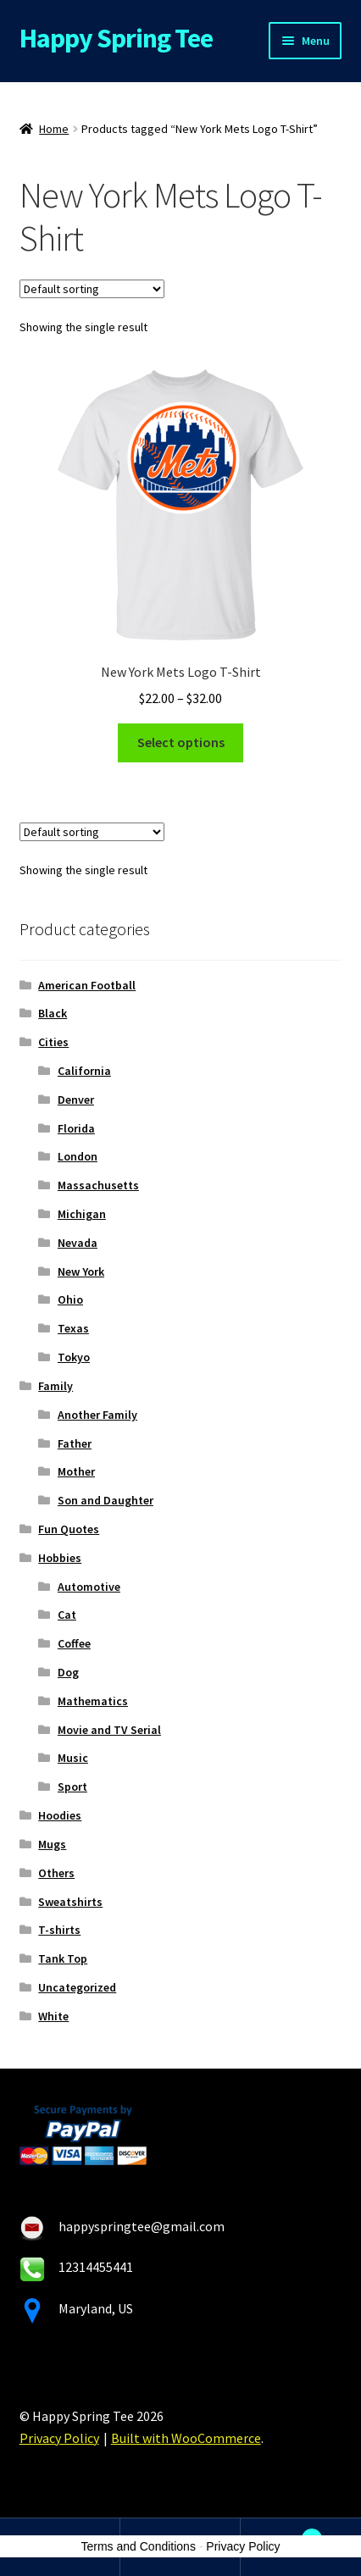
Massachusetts (98, 1185)
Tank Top (62, 1958)
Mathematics (93, 1701)
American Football (87, 985)
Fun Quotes (68, 1529)
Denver (76, 1099)
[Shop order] (91, 289)
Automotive (89, 1586)
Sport (72, 1786)
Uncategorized (77, 1987)
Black (52, 1013)
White (53, 2016)
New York (81, 1271)
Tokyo (74, 1357)
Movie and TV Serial (109, 1729)
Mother (76, 1471)
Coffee (74, 1643)
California (84, 1070)
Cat (67, 1614)
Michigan (82, 1214)
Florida (76, 1128)
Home (54, 128)
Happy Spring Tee (116, 38)
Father (75, 1443)
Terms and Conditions (138, 2546)
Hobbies (59, 1557)
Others (56, 1873)
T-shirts (59, 1929)
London (77, 1156)
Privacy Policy (59, 2437)
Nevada (77, 1242)
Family (55, 1385)
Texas (73, 1328)
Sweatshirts (70, 1901)
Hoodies (59, 1815)
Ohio (70, 1299)
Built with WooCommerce (186, 2437)
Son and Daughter (105, 1500)
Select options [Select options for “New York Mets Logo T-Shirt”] (181, 742)
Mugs (52, 1844)
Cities (53, 1042)
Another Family (97, 1414)
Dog (68, 1672)
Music (73, 1757)
